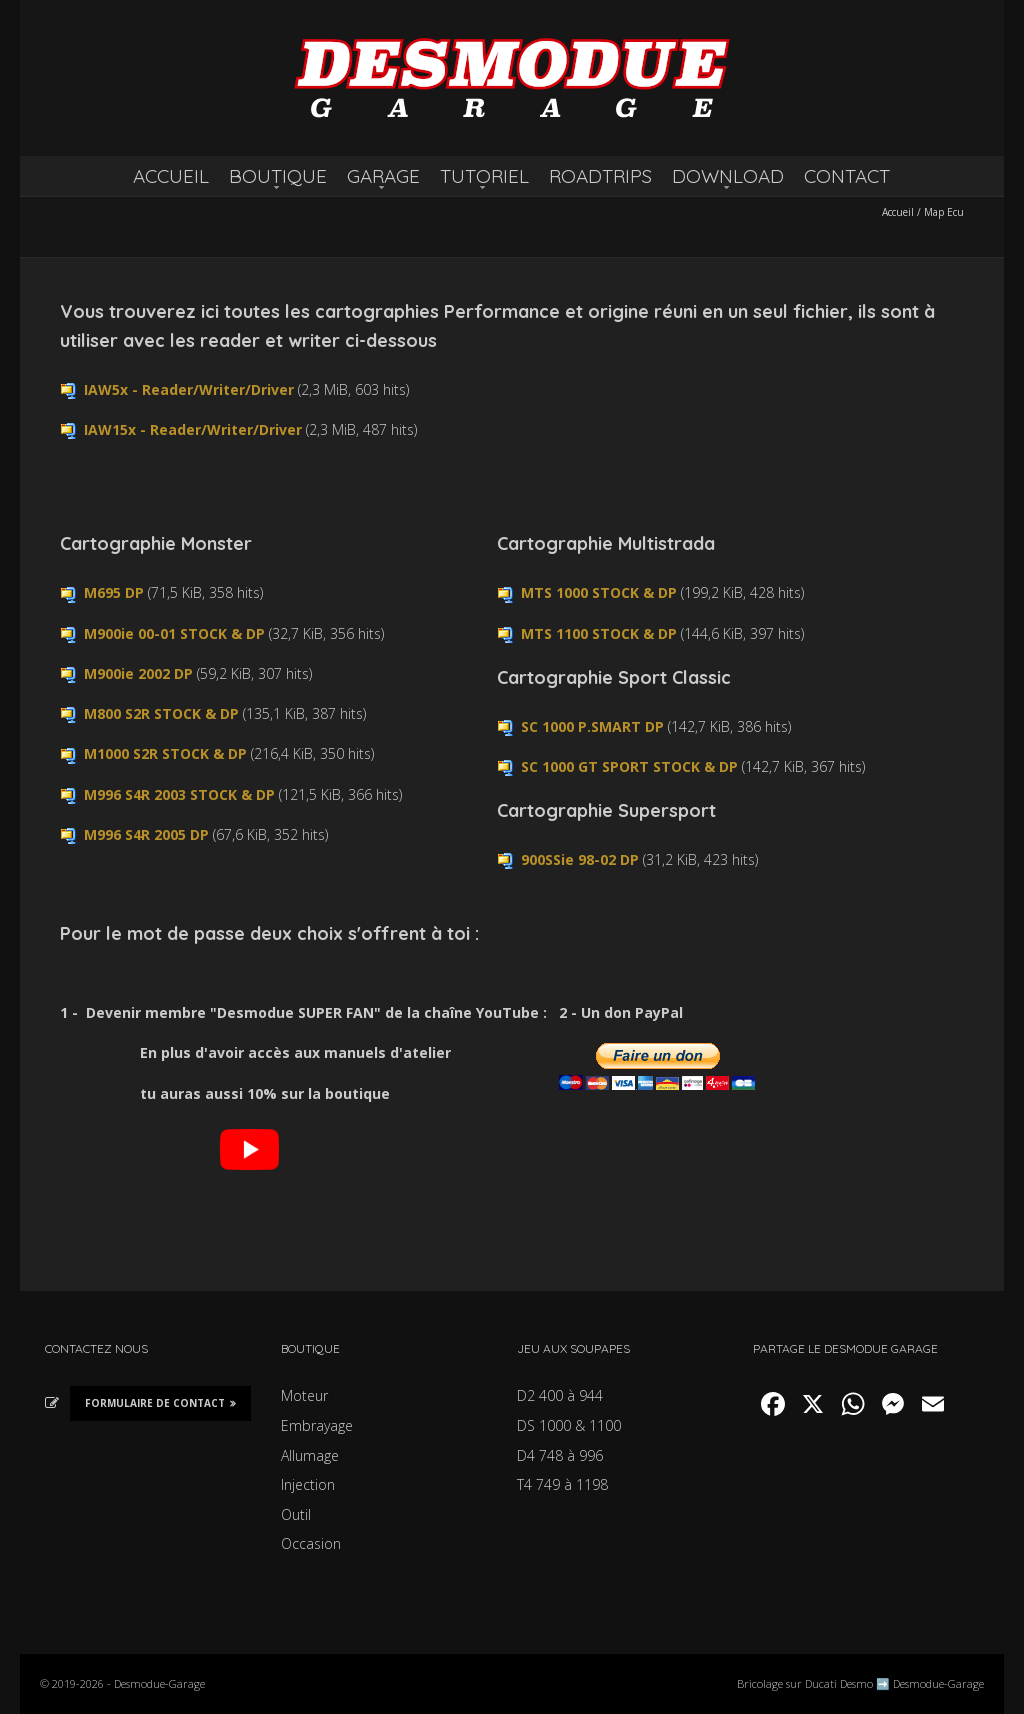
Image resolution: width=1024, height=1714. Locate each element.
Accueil (898, 212)
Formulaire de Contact (160, 1403)
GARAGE (383, 176)
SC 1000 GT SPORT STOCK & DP (629, 766)
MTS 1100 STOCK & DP (599, 633)
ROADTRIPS (600, 176)
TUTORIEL (484, 176)
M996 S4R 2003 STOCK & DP (179, 794)
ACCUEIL (171, 176)
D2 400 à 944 (560, 1395)
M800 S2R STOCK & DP (161, 713)
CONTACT (847, 176)
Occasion (311, 1543)
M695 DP (114, 592)
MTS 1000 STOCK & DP (599, 592)
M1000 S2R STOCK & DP (165, 753)
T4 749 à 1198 (562, 1484)
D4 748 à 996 (560, 1455)
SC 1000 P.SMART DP (592, 726)
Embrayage (317, 1425)
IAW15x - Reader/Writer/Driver (193, 429)
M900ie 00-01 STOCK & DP (174, 633)
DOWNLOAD (728, 176)
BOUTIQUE (278, 176)
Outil (296, 1514)
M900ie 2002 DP (138, 673)
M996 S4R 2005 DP (146, 834)
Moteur (304, 1395)
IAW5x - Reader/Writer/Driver (189, 389)
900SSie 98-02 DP (580, 859)
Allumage (310, 1455)
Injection (308, 1484)
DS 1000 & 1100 (569, 1425)
